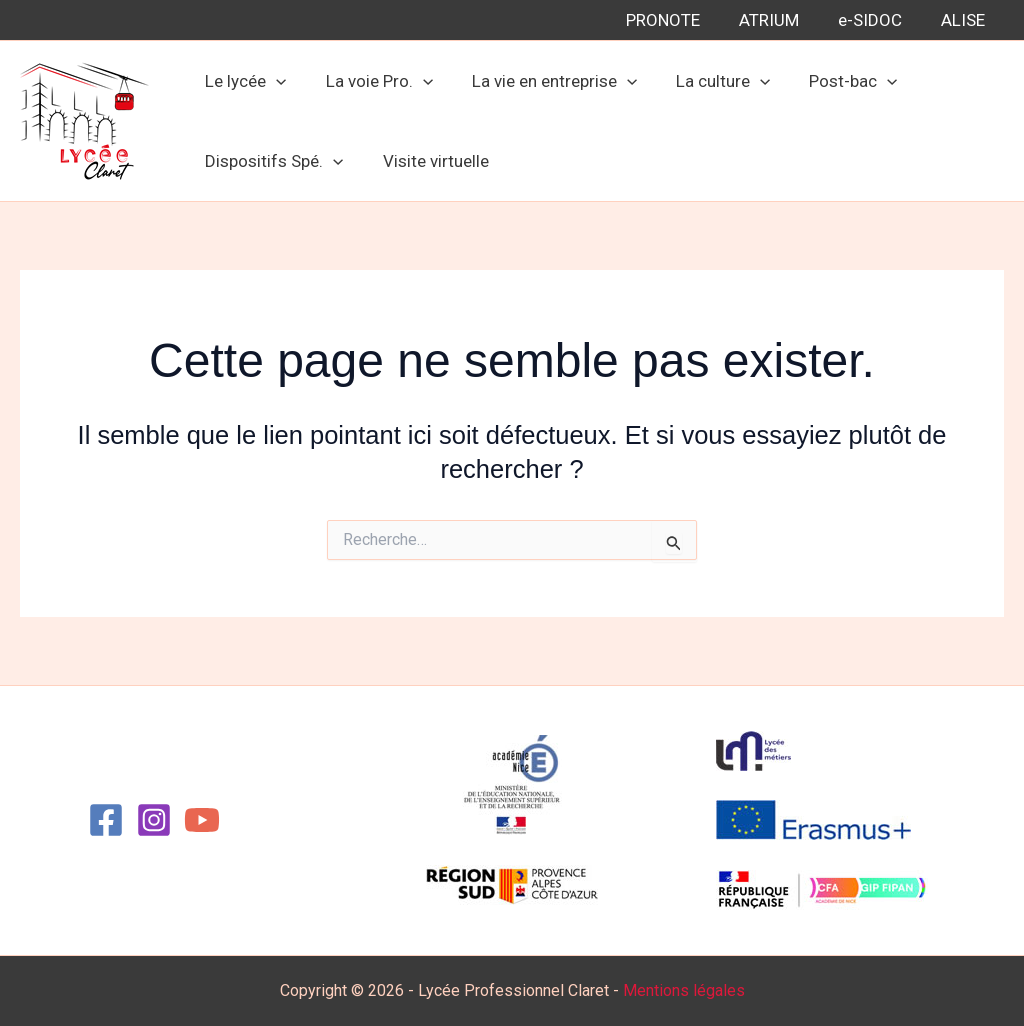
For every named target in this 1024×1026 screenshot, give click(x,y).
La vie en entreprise (541, 81)
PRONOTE (680, 20)
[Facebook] (106, 820)
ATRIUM (781, 20)
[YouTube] (202, 820)
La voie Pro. (371, 81)
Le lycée (243, 81)
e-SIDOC (877, 20)
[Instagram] (154, 820)
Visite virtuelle (428, 161)
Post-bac (831, 81)
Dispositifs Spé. (272, 161)
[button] (274, 81)
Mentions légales (684, 990)
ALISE (965, 20)
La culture (706, 81)
